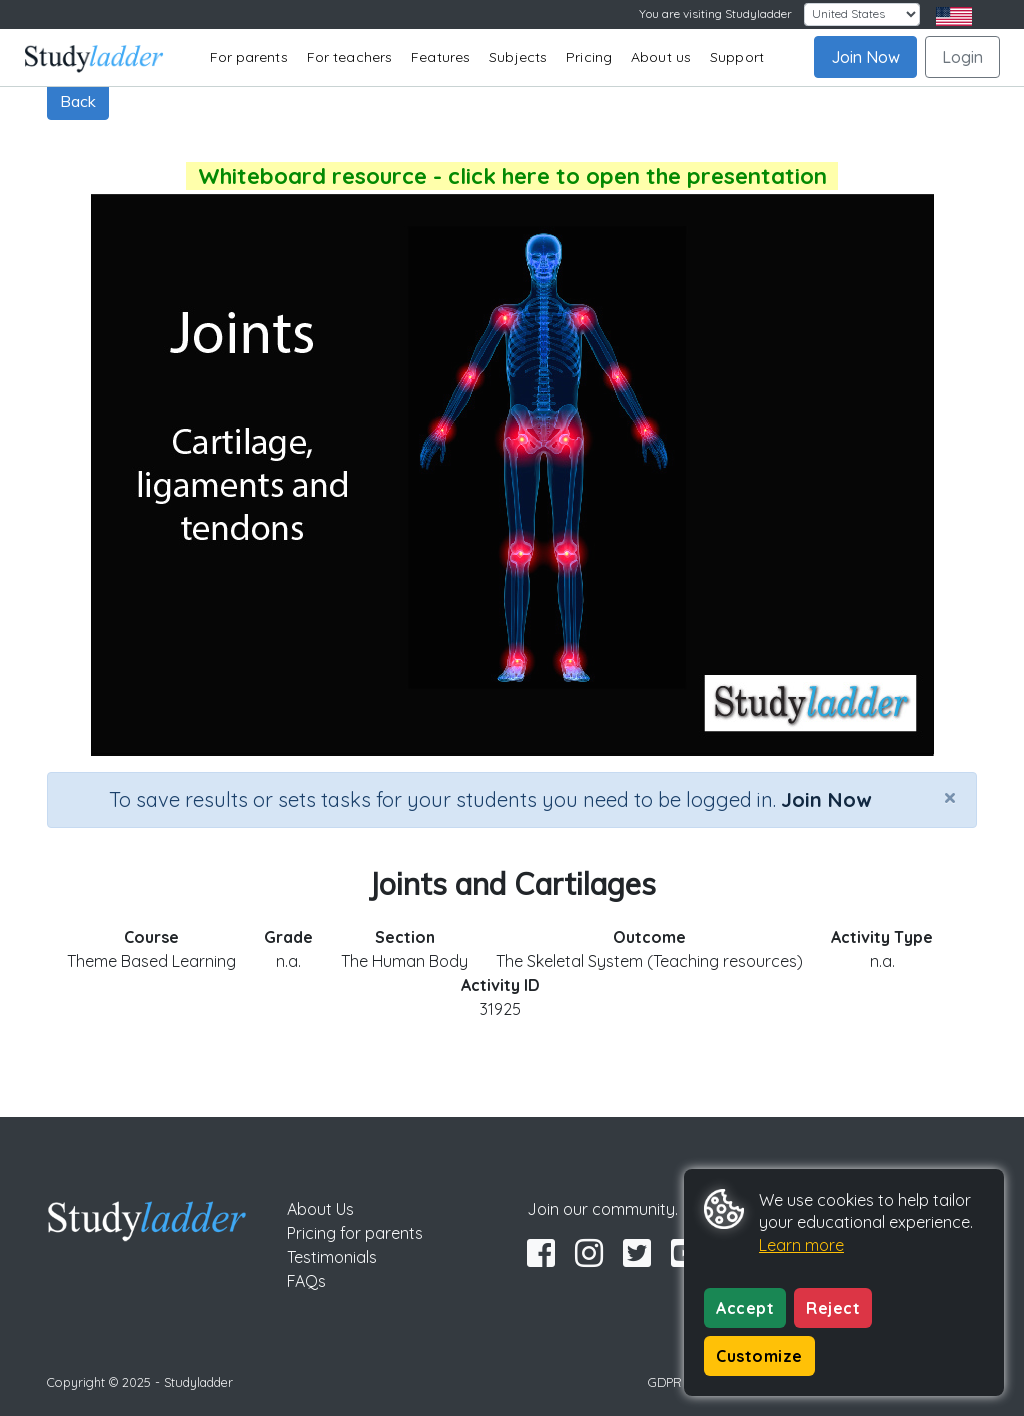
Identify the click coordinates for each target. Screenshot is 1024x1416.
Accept (745, 1308)
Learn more (801, 1245)
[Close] (950, 797)
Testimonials (332, 1257)
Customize (759, 1356)
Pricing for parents (355, 1233)
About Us (320, 1209)
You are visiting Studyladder (715, 13)
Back (78, 101)
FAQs (306, 1281)
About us (661, 57)
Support (737, 57)
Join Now (865, 57)
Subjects (518, 57)
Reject (833, 1308)
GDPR (665, 1382)
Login (962, 57)
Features (440, 57)
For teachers (349, 57)
